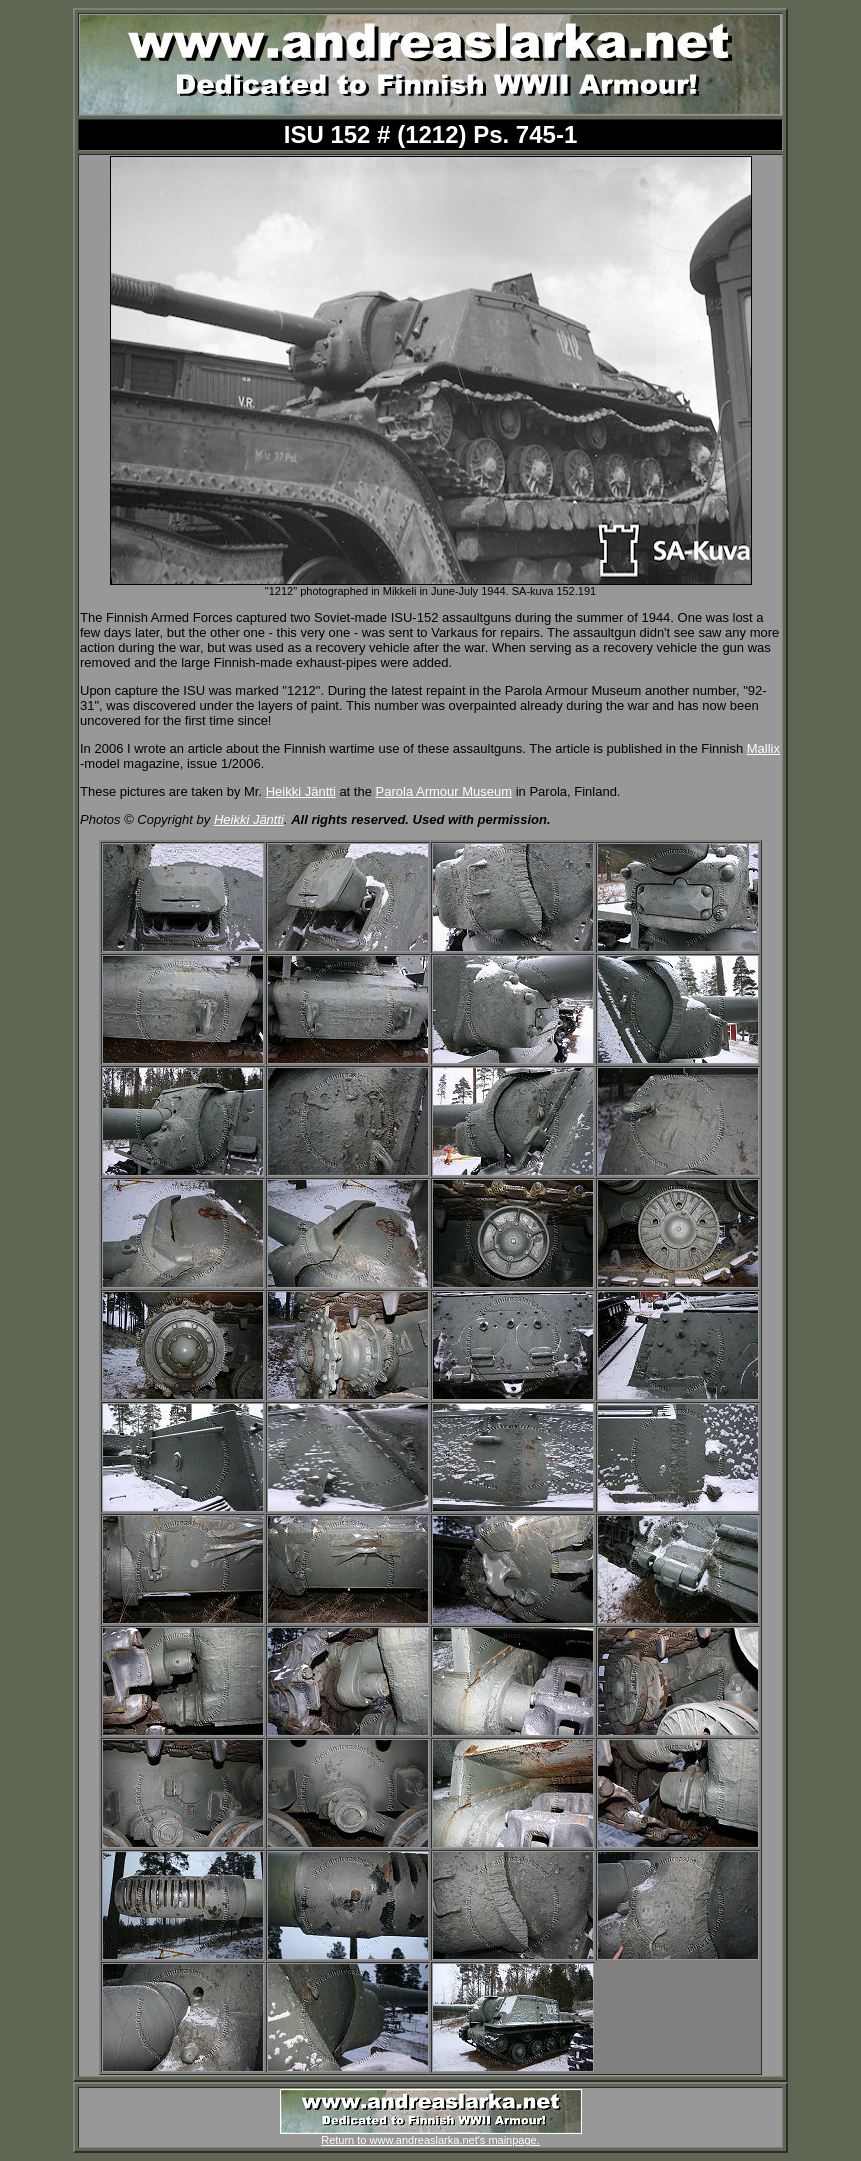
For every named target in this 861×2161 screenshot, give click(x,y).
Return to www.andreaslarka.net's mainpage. (431, 2135)
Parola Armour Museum (444, 791)
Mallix (763, 748)
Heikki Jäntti (301, 791)
